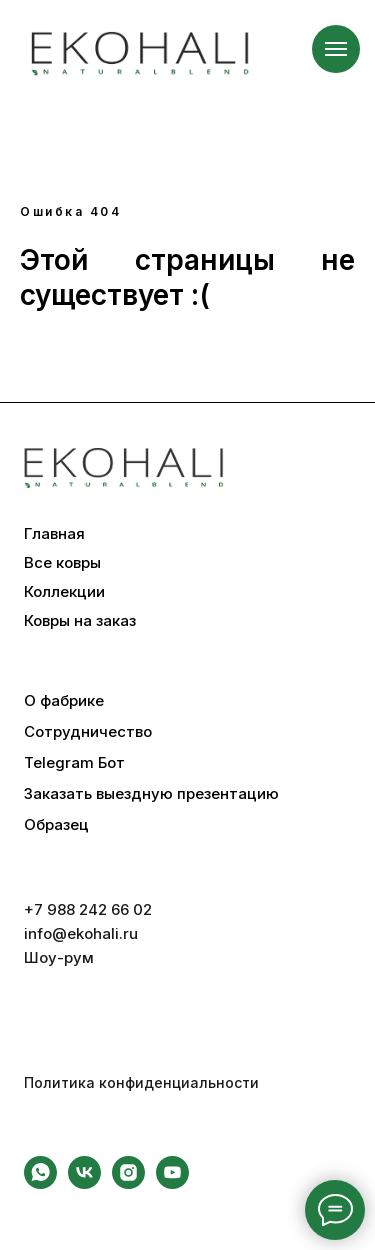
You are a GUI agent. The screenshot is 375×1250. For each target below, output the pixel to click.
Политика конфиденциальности (141, 1082)
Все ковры (62, 563)
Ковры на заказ (80, 621)
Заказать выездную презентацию (151, 794)
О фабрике (64, 701)
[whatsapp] (40, 1183)
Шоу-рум (59, 957)
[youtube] (172, 1183)
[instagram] (128, 1183)
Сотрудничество (88, 732)
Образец (56, 825)
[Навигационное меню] (336, 49)
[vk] (84, 1183)
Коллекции (64, 592)
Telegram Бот (74, 763)
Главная (54, 534)
